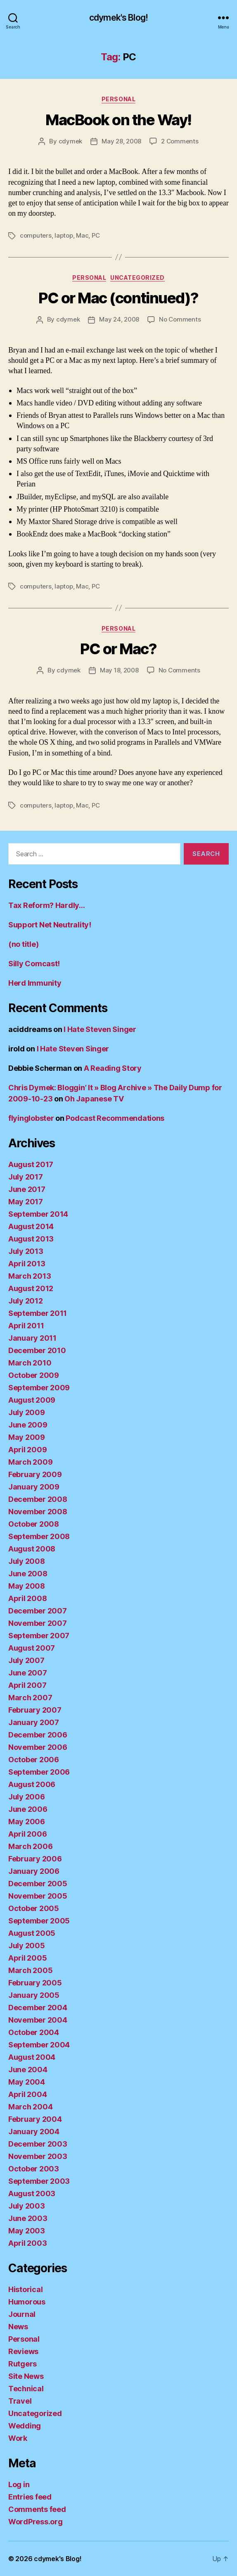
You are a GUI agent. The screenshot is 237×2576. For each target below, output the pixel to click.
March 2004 (30, 2106)
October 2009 (33, 1375)
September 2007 (38, 1635)
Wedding (24, 2425)
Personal (118, 98)
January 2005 (33, 1995)
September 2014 (38, 1214)
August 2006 (31, 1784)
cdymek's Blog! (118, 17)
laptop (64, 235)
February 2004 (35, 2119)
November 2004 (37, 2020)
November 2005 (37, 1896)
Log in (18, 2484)
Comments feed (37, 2509)
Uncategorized (137, 277)
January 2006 (33, 1871)
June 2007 (27, 1672)
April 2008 (27, 1598)
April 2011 (26, 1325)
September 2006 (39, 1772)
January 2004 (33, 2131)
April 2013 (26, 1263)
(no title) (23, 944)
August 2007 (31, 1648)
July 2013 (25, 1251)
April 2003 (27, 2243)
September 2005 (39, 1920)
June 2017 (26, 1189)
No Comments (180, 319)
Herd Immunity (35, 983)
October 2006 (33, 1759)
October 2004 (33, 2032)
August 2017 (30, 1164)
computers (36, 235)
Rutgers (22, 2363)
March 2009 (30, 1462)
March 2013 (29, 1276)
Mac (82, 235)
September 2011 (37, 1313)
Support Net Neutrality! (49, 924)
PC (96, 235)
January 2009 (33, 1486)
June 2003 (27, 2218)
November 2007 (37, 1623)
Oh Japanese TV (93, 1098)
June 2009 (27, 1424)
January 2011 (32, 1338)
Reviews (23, 2351)
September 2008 (39, 1536)
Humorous (26, 2301)
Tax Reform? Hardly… (46, 905)
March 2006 (30, 1846)
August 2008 (31, 1548)
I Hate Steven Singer (100, 1029)
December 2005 (37, 1883)
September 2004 (39, 2044)
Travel (19, 2401)
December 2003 (37, 2144)
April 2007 (27, 1685)
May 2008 (26, 1586)
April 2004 (27, 2094)
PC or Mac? (118, 649)
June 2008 (27, 1573)
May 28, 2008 (121, 141)
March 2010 (29, 1362)
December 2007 (37, 1610)
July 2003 (26, 2206)
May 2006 (26, 1821)
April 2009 (27, 1449)
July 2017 (25, 1176)
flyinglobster (31, 1118)
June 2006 (27, 1809)
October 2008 (33, 1524)
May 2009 (26, 1437)
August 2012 (30, 1288)
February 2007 (35, 1710)
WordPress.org (35, 2521)
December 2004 (37, 2007)
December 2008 (37, 1499)
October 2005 (33, 1908)
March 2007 (30, 1697)
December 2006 (37, 1734)
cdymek (70, 141)
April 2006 (27, 1834)
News (18, 2326)
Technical (26, 2388)
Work (17, 2438)
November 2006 (37, 1747)
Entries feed (30, 2497)
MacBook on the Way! (118, 120)
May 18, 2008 (119, 670)
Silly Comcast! (34, 963)
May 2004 (26, 2082)
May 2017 (25, 1201)
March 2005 (30, 1970)
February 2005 (35, 1982)
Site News (26, 2376)
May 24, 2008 (119, 319)
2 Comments (179, 141)
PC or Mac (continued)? (118, 298)
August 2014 (31, 1226)
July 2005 (26, 1945)
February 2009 (35, 1474)
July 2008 (26, 1561)
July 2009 (26, 1412)
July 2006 (26, 1796)
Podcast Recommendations (115, 1118)
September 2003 (39, 2181)
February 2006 (35, 1858)
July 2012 (25, 1300)
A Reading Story (113, 1068)
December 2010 (37, 1350)
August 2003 (31, 2193)
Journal (22, 2314)
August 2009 (31, 1400)
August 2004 (31, 2057)
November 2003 (37, 2156)
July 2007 (26, 1660)
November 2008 (37, 1511)
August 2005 (31, 1933)
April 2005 (27, 1958)
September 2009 (39, 1387)
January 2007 (33, 1722)
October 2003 (33, 2168)
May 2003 (26, 2230)
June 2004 (27, 2069)
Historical (25, 2289)
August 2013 (31, 1238)
